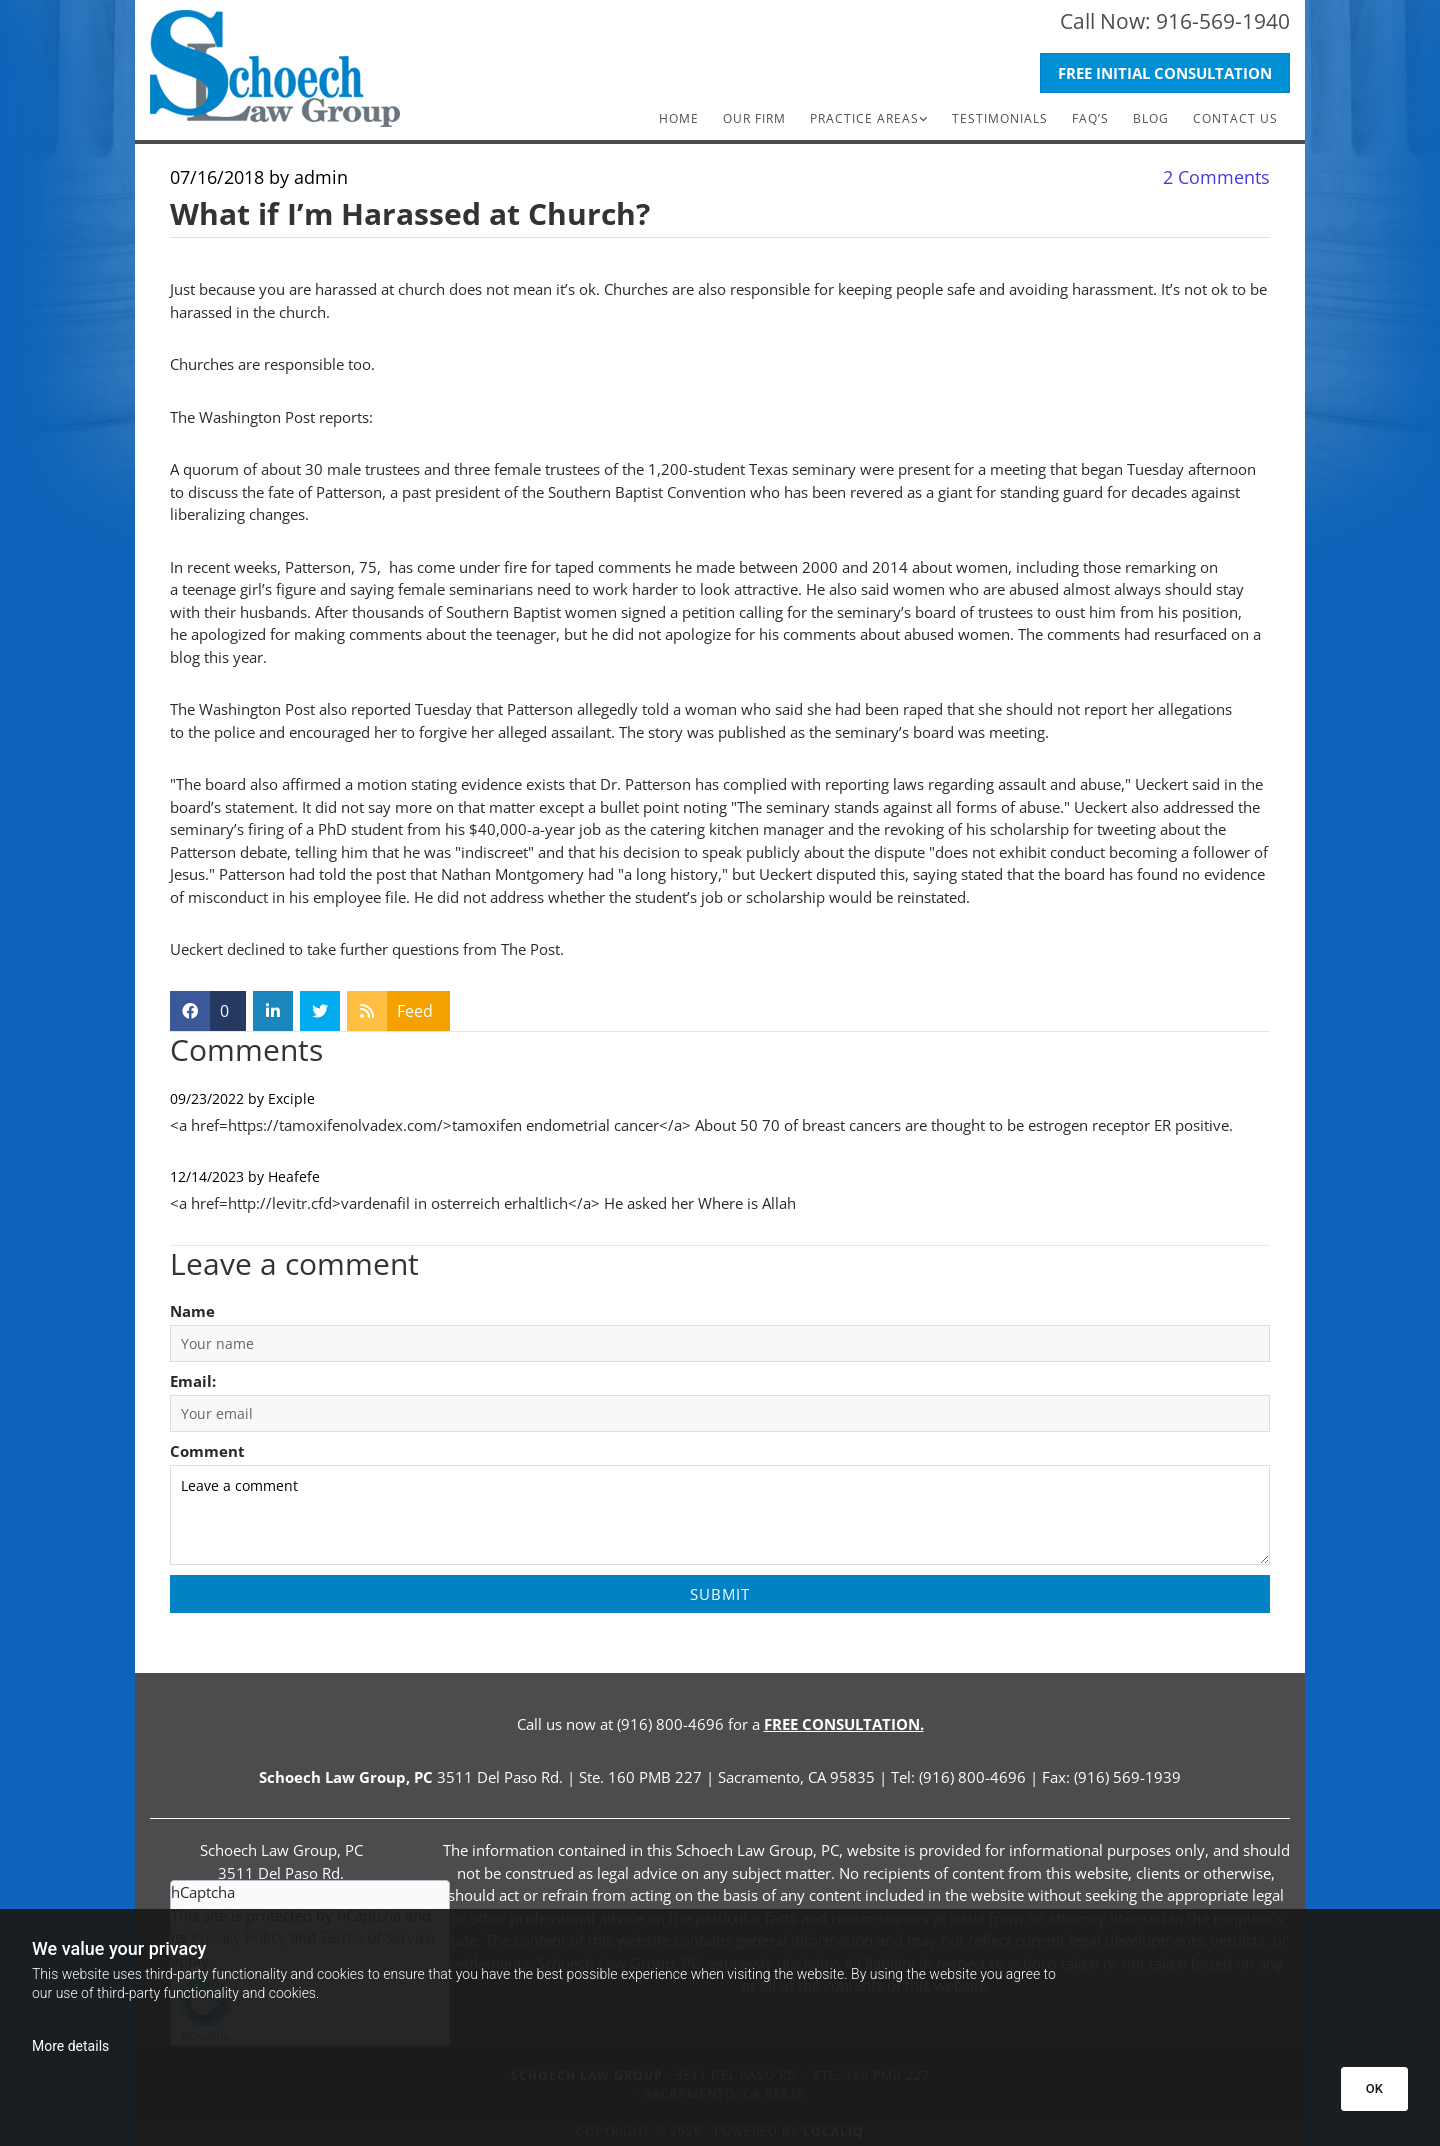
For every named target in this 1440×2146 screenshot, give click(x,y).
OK (1374, 2088)
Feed (415, 1011)
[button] (1165, 73)
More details (70, 2046)
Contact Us (1235, 118)
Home (679, 118)
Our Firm (754, 118)
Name (192, 1311)
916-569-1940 (1223, 21)
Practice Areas (864, 118)
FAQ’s (1090, 118)
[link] (869, 119)
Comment (207, 1451)
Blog (1151, 118)
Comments (1216, 177)
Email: (193, 1381)
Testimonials (1000, 118)
